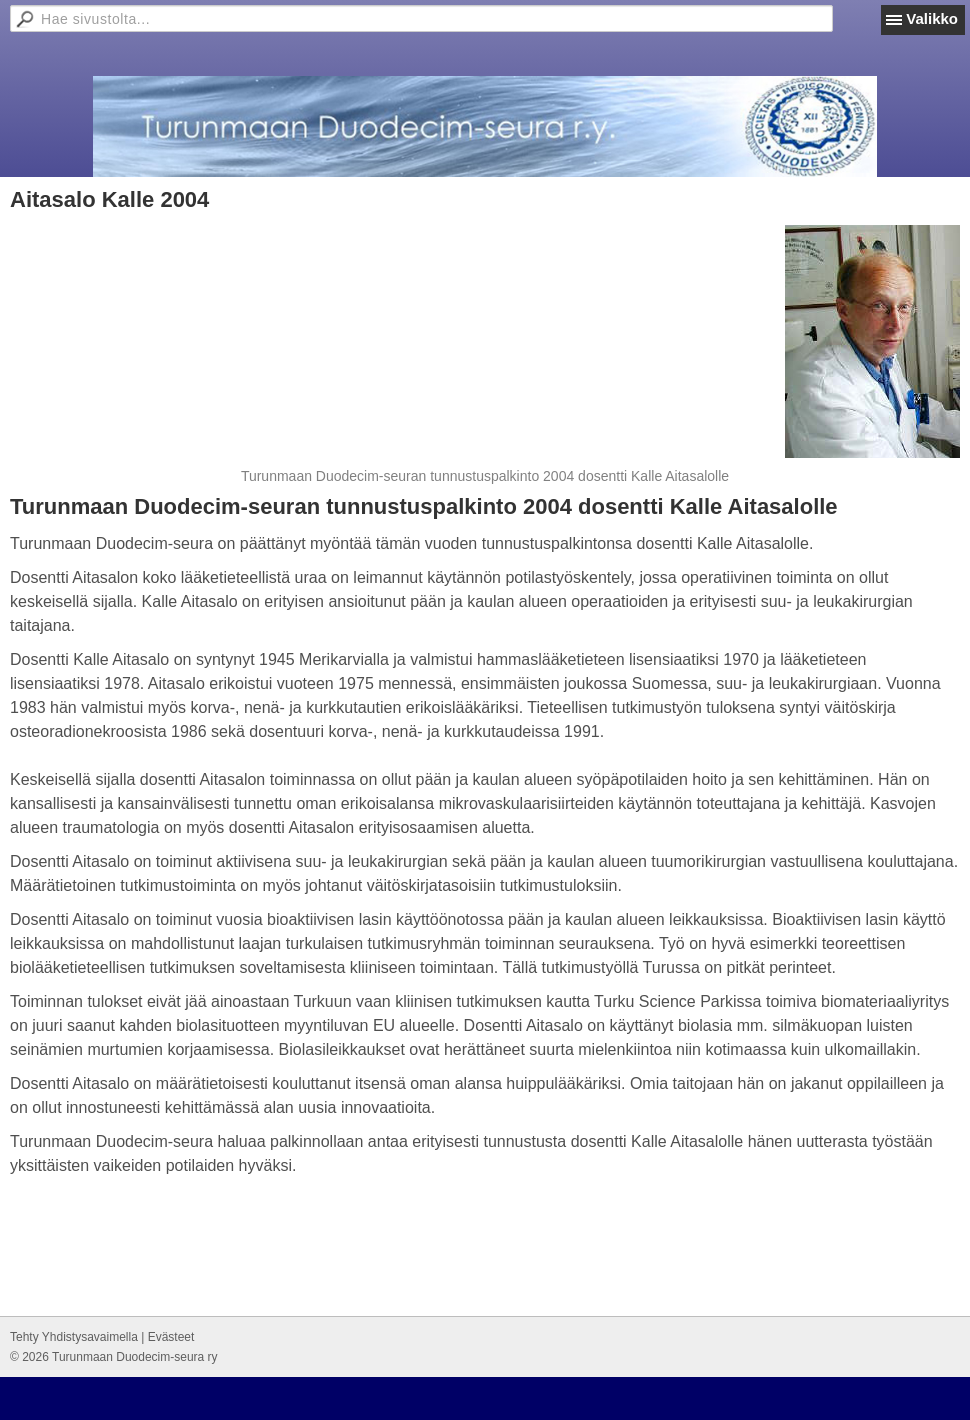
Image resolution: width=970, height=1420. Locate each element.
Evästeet (171, 1337)
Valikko (932, 18)
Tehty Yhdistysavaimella (74, 1337)
